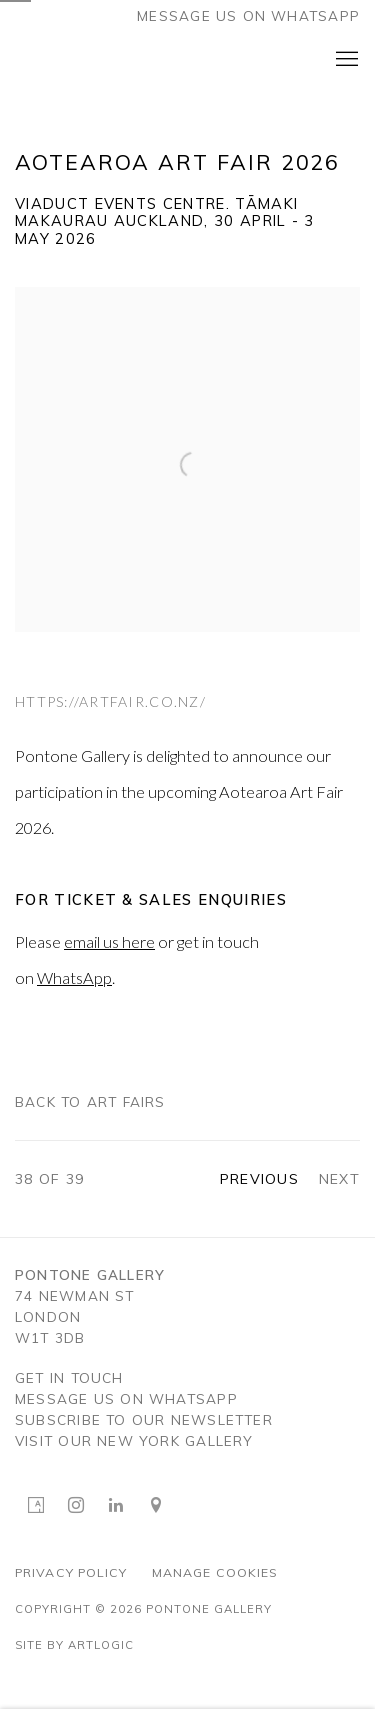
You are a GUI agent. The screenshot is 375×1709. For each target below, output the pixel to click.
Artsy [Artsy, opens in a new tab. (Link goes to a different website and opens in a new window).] (36, 1506)
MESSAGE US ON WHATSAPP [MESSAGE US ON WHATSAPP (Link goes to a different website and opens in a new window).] (126, 1399)
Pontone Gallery (85, 60)
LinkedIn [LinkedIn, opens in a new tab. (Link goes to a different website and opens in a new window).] (116, 1506)
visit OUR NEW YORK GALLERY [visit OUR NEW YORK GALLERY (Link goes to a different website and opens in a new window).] (134, 1441)
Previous (259, 1179)
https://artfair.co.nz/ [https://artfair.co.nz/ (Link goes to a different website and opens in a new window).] (110, 701)
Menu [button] (345, 60)
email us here (109, 941)
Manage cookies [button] (215, 1572)
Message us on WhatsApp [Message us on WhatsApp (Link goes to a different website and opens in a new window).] (248, 16)
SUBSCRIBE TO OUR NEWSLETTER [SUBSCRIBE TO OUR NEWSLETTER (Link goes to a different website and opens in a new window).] (144, 1420)
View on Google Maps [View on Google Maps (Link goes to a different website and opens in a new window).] (156, 1506)
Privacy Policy (71, 1572)
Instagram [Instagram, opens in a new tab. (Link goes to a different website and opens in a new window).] (76, 1506)
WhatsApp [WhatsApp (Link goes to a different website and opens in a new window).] (74, 977)
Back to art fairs (90, 1101)
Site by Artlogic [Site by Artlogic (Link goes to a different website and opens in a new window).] (74, 1645)
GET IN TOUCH (69, 1378)
